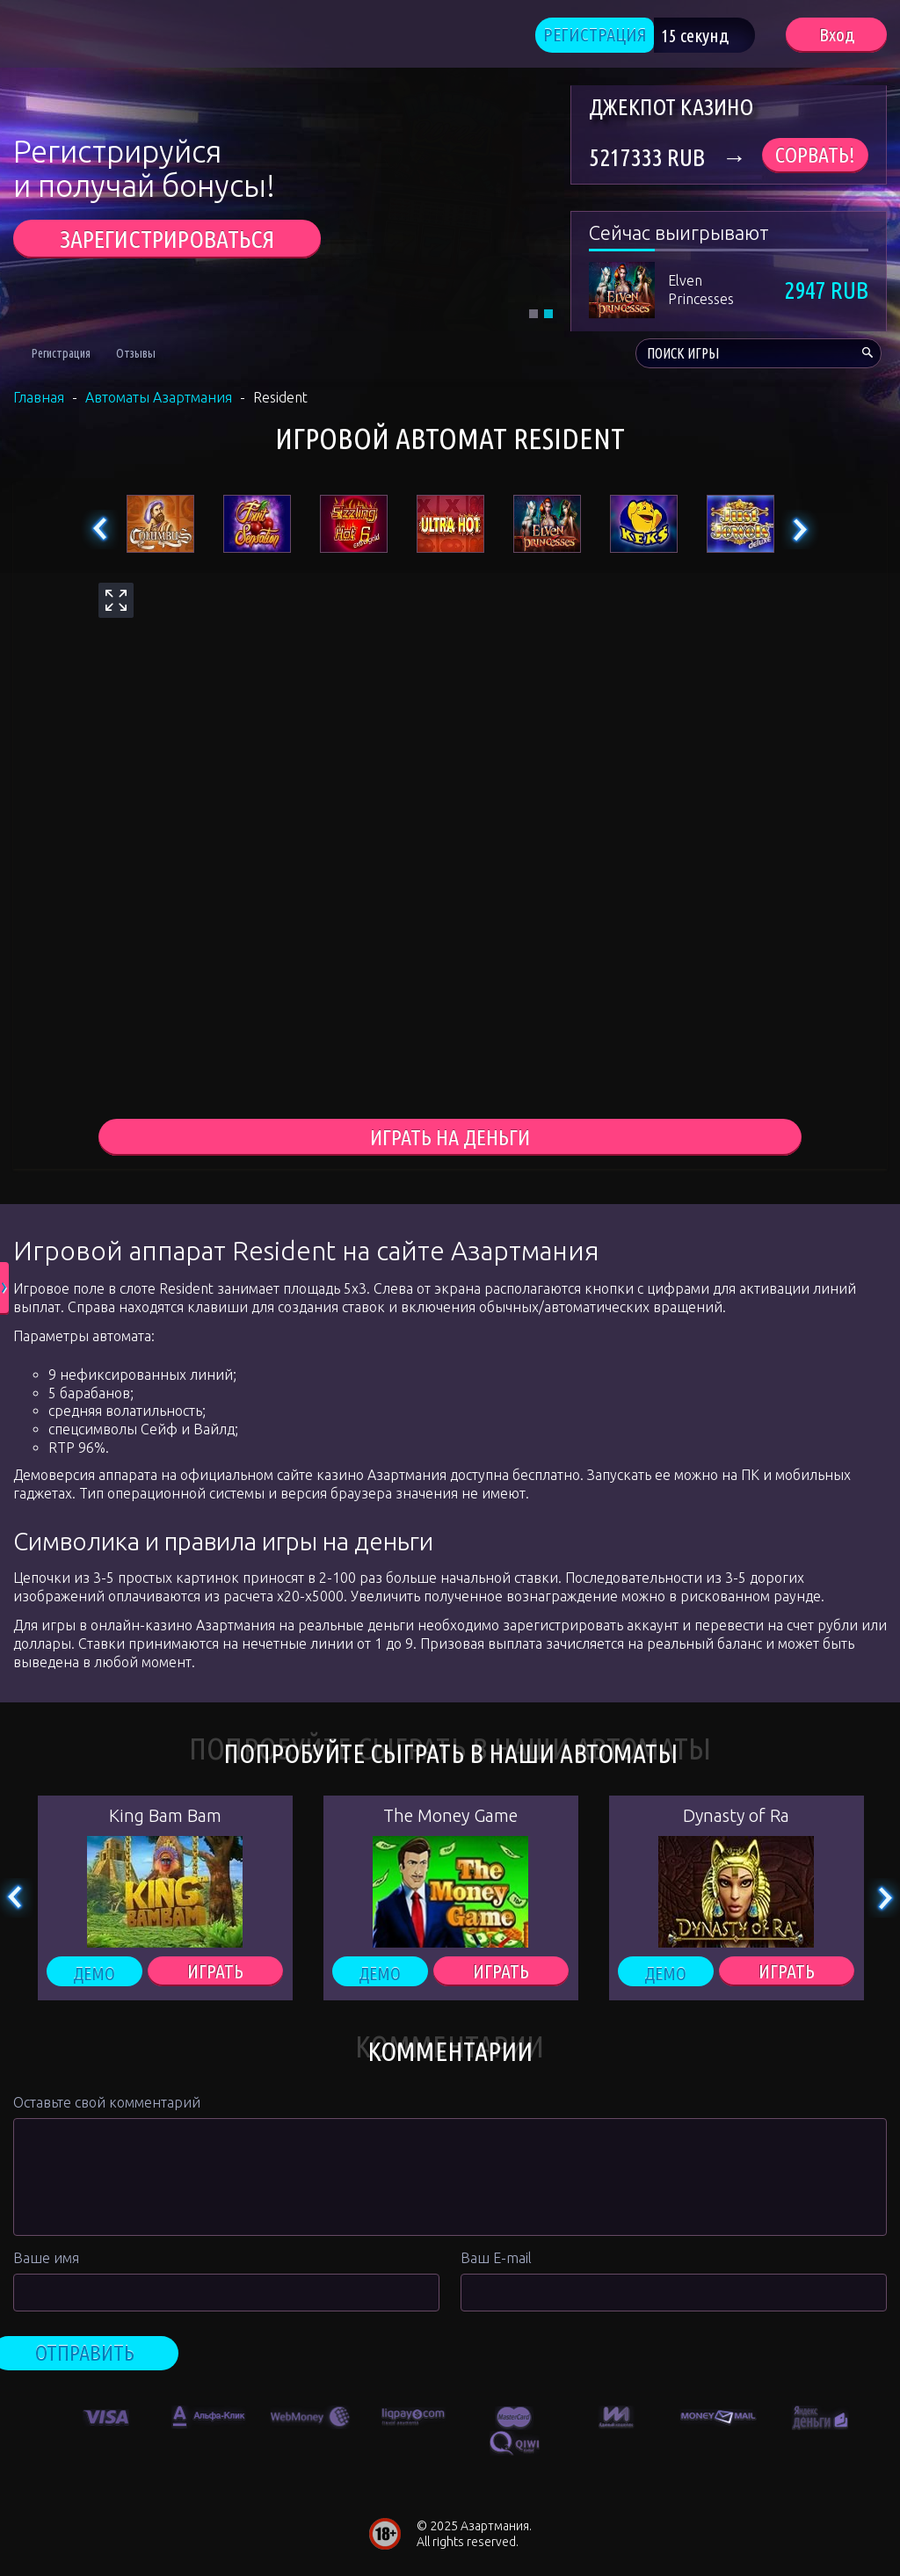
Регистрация (61, 356)
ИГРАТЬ (215, 1975)
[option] (106, 2418)
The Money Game (450, 1820)
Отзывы (136, 356)
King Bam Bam (165, 1820)
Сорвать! (815, 158)
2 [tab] (548, 316)
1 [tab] (533, 316)
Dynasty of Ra (736, 1820)
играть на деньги (450, 1140)
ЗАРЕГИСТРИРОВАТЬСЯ (167, 241)
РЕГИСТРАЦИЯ (607, 35)
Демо (94, 1975)
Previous (100, 532)
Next (799, 532)
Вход (836, 35)
